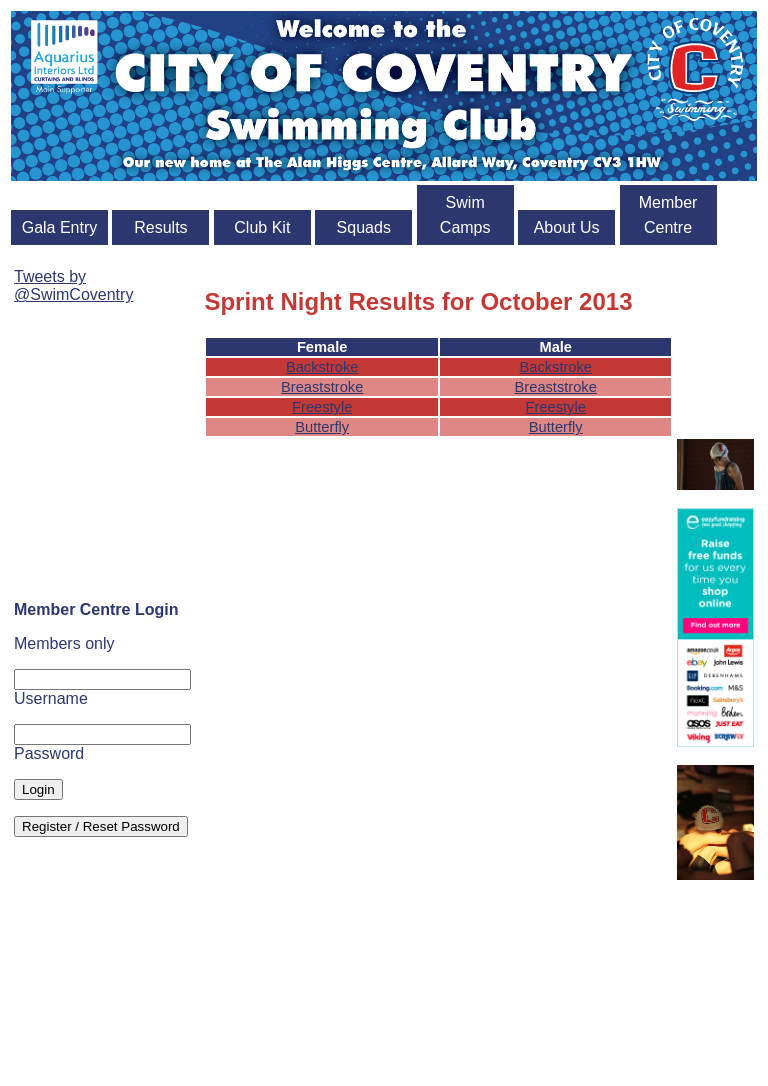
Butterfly (322, 427)
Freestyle (322, 407)
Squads (364, 227)
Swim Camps (465, 215)
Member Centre (668, 215)
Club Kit (262, 227)
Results (160, 227)
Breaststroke (322, 387)
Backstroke (322, 367)
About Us (567, 227)
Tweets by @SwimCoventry (73, 285)
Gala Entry (60, 227)
